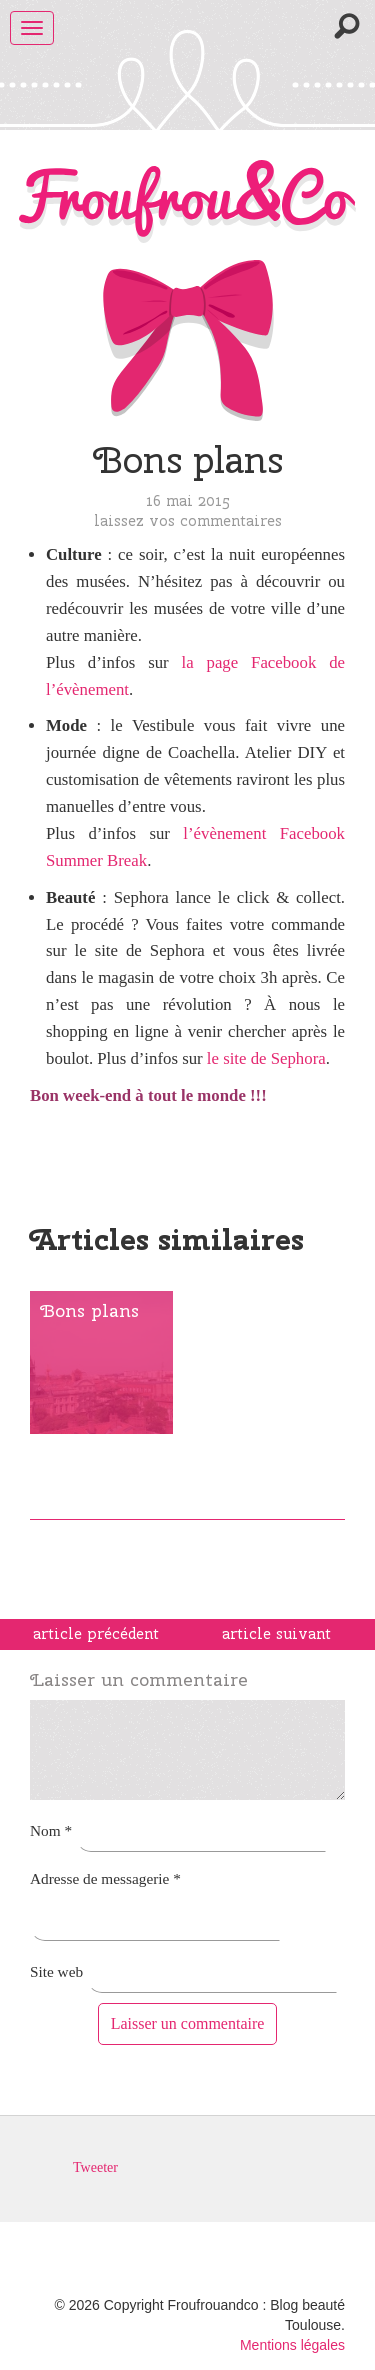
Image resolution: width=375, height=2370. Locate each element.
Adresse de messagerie (105, 1878)
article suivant (276, 1634)
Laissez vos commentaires (188, 520)
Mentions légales (292, 2345)
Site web (56, 1971)
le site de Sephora (266, 1058)
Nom (51, 1830)
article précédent (96, 1634)
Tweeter (95, 2168)
